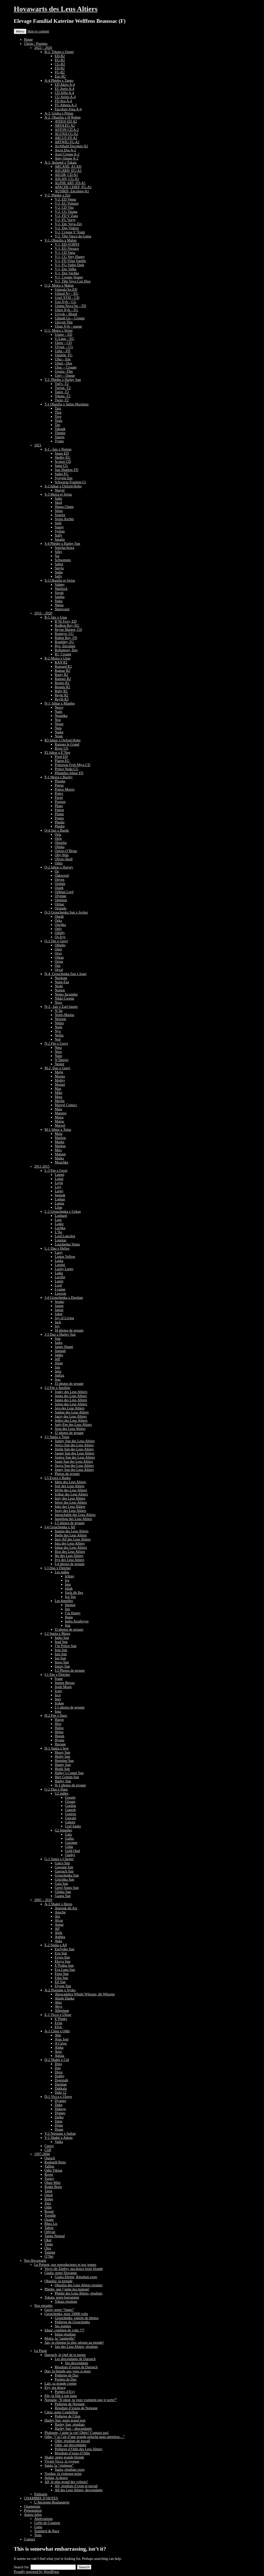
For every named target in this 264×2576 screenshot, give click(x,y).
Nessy (59, 707)
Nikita (59, 1023)
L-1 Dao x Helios (57, 1248)
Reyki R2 (61, 695)
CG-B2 (60, 64)
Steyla (59, 568)
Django (60, 2113)
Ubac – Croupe (66, 367)
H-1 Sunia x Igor (57, 1748)
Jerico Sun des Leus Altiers (74, 1445)
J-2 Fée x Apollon (57, 1388)
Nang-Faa (62, 982)
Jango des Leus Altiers (71, 1400)
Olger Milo (53, 2183)
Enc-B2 (60, 76)
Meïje (59, 1072)
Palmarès (40, 2494)
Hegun (59, 1736)
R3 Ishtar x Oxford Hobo (63, 740)
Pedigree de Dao (67, 2375)
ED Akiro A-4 (65, 85)
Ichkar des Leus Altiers (71, 1494)
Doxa (58, 2072)
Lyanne (60, 1289)
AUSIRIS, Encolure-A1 (72, 191)
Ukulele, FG (63, 355)
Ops (58, 966)
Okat (48, 2240)
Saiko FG (61, 474)
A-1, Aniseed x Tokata (61, 162)
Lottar (59, 1179)
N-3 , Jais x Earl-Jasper (61, 1007)
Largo (59, 1191)
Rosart (49, 2211)
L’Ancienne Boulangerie (52, 2502)
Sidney (60, 585)
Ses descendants (76, 2363)
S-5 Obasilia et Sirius (60, 580)
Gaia (68, 1834)
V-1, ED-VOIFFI (67, 244)
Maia (58, 1109)
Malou (59, 1121)
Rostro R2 (62, 683)
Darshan (61, 2084)
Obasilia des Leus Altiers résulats (79, 2285)
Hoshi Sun (62, 1769)
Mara (58, 1097)
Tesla (58, 421)
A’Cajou (61, 2043)
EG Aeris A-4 (64, 89)
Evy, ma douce (55, 2388)
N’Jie (58, 1011)
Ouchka (60, 925)
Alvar (59, 1920)
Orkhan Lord (64, 892)
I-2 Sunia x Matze (57, 1634)
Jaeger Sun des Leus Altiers (74, 1453)
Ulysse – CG (64, 347)
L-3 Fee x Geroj (56, 1170)
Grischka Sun (64, 1879)
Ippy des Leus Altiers (70, 1498)
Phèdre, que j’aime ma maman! (67, 2289)
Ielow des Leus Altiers (71, 1502)
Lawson (60, 1293)
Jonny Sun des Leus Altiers (74, 1470)
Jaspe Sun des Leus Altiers (74, 1461)
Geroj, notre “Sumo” (59, 2310)
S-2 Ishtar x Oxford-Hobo (63, 486)
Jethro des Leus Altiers (71, 1420)
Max (58, 1089)
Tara (48, 2203)
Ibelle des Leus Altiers (71, 1535)
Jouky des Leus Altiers (71, 1392)
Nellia (59, 1035)
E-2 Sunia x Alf (56, 1945)
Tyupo (59, 441)
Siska (58, 601)
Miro (58, 1150)
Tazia (48, 2191)
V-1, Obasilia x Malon (61, 240)
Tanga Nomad (55, 2236)
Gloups (70, 1802)
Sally (58, 576)
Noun (59, 736)
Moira (59, 1117)
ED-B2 (60, 56)
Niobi (59, 986)
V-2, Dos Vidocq (67, 228)
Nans (58, 1056)
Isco (58, 1695)
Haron (59, 1720)
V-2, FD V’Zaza (66, 216)
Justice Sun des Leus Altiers (75, 1457)
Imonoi (70, 1605)
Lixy (58, 1187)
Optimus (61, 900)
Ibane (69, 1617)
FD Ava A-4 (63, 101)
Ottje (58, 839)
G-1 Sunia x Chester (59, 1859)
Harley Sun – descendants (73, 2429)
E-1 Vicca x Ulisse (58, 2015)
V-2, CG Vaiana (66, 212)
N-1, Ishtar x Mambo (60, 703)
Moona (60, 1076)
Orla (58, 834)
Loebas (60, 1199)
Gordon (70, 1806)
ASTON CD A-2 (67, 130)
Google (70, 1797)
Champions (32, 2506)
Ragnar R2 (62, 671)
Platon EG (62, 761)
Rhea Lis (51, 2224)
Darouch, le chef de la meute (65, 2355)
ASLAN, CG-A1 (67, 179)
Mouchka (61, 1162)
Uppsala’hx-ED (66, 289)
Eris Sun (61, 1953)
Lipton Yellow (65, 1257)
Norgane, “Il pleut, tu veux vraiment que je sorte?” (81, 2400)
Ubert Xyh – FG (66, 310)
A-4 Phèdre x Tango (59, 80)
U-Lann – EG (64, 339)
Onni (58, 949)
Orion (59, 962)
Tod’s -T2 (62, 384)
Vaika (59, 2142)
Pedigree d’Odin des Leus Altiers (78, 2449)
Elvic (58, 2027)
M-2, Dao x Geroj (57, 1068)
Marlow (60, 1138)
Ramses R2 (63, 679)
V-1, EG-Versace (67, 248)
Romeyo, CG (64, 634)
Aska (58, 1941)
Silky (58, 552)
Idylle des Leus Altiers (71, 1490)
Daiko (59, 2117)
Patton (59, 810)
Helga (59, 1732)
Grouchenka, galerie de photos (77, 2318)
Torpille (50, 2215)
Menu (20, 31)
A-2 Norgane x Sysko (60, 1990)
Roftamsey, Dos (66, 650)
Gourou (70, 1814)
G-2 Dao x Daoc (56, 1789)
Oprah (59, 916)
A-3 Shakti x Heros (58, 1904)
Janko (59, 1355)
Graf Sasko (73, 1826)
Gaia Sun (61, 1884)
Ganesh (70, 1810)
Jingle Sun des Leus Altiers (74, 1449)
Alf (57, 1929)
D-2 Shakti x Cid (57, 2060)
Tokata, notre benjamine (62, 2297)
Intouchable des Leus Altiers (75, 1515)
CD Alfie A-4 (64, 93)
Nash (58, 712)
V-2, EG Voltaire (67, 203)
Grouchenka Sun (67, 1875)
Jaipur (59, 1310)
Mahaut (60, 1154)
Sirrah (59, 593)
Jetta (58, 1371)
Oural (49, 2195)
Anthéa (60, 1937)
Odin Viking (53, 2170)
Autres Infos (33, 2515)
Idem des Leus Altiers (70, 1482)
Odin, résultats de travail (72, 2441)
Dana (58, 2121)
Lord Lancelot (65, 1236)
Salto (58, 498)
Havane (60, 1744)
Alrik (58, 1933)
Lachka (60, 1228)
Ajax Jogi (62, 2039)
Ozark (59, 888)
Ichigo (69, 1576)
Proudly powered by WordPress (36, 2572)
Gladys (70, 1855)
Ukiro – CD (63, 343)
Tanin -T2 (62, 392)
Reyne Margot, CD (68, 630)
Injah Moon (63, 1687)
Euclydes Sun (65, 1949)
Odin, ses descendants (70, 2445)
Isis (67, 1609)
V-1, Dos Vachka (67, 273)
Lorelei (60, 1265)
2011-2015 (42, 1166)
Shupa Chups (64, 507)
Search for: (22, 2567)
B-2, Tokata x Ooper (59, 52)
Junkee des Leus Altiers (72, 1412)
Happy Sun (63, 1765)
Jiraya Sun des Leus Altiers (74, 1466)
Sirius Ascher (64, 519)
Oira (48, 2248)
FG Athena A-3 (66, 105)
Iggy (58, 1699)
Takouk (60, 429)
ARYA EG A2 (65, 126)
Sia (57, 556)
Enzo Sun (62, 1974)
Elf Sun (60, 1982)
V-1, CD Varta (65, 253)
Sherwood (62, 609)
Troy (58, 416)
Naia (58, 728)
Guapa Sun (63, 1896)
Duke (58, 2105)
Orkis (59, 863)
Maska (59, 1142)
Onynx (60, 880)
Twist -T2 (62, 400)
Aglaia (59, 2056)
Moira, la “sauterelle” (60, 2338)
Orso (58, 953)
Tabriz (49, 2228)
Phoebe (60, 781)
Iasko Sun (62, 1638)
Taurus (60, 437)
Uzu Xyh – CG (65, 302)
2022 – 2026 (43, 48)
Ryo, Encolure (65, 646)
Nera (58, 1048)
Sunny (59, 527)
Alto (58, 2035)
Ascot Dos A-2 (65, 150)
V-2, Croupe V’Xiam (70, 232)
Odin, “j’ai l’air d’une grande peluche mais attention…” (85, 2437)
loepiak (60, 1195)
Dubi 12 (61, 2093)
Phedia (60, 822)
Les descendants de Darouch (75, 2359)
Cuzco (49, 2146)
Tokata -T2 (63, 396)
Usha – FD (62, 351)
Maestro (61, 1113)
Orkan (59, 957)
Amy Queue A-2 (67, 158)
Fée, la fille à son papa (61, 2396)
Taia (58, 408)
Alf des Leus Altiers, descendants (79, 2490)
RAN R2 (61, 662)
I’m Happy (73, 1613)
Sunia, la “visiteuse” (59, 2465)
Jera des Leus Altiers (70, 1408)
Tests (38, 2535)
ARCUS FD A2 (66, 138)
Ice (67, 1580)
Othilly (60, 933)
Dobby (60, 2076)
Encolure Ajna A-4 (68, 109)
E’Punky (61, 2019)
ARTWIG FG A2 (67, 142)
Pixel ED (61, 757)
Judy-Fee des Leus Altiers (73, 1425)
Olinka (60, 847)
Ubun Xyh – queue (68, 326)
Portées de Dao (66, 2379)
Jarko (58, 1343)
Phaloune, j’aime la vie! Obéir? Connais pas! (77, 2433)
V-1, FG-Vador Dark (69, 265)
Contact (29, 2539)
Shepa (59, 605)
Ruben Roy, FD (66, 638)
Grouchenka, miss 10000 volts (66, 2314)
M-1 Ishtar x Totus (58, 1130)
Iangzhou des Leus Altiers (73, 1519)
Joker (58, 1314)
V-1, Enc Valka (65, 269)
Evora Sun (62, 1957)
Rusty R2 (61, 675)
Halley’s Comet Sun (69, 1773)
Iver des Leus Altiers (70, 1486)
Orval (59, 970)
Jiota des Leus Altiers (70, 1429)
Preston (60, 802)
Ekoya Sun (62, 1961)
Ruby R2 (61, 691)
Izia (67, 1625)
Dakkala (61, 2088)
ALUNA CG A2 (66, 134)
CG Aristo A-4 (65, 97)
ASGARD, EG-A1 (68, 171)
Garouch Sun (64, 1871)
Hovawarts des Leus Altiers (56, 9)
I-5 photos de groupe (70, 1523)
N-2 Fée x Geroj (56, 1043)
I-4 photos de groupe (70, 1564)
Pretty (59, 793)
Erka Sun (61, 1978)
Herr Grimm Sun (67, 1777)
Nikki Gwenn (64, 998)
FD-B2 (60, 68)
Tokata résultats (66, 2301)
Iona (58, 1711)
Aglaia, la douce (56, 2478)
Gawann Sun (64, 1867)
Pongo (59, 818)
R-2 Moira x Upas (58, 658)
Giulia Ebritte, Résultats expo (76, 2277)
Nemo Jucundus (66, 994)
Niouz (59, 724)
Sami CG (61, 466)
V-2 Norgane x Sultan (60, 2133)
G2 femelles (63, 1830)
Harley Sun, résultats (70, 2424)
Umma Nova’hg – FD (70, 306)
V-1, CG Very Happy (70, 257)
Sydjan (60, 531)
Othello (60, 945)
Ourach (50, 2158)
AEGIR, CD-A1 (66, 175)
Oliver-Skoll (64, 859)
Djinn (59, 2125)
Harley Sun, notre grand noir (65, 2420)
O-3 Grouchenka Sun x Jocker (66, 912)
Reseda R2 (62, 687)
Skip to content (38, 31)
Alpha (59, 2047)
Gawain (70, 1818)
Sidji (58, 523)
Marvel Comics (66, 1105)
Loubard (61, 1216)
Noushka (61, 716)
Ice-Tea (70, 1597)
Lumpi (59, 1175)
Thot (58, 412)
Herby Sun (62, 1756)
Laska (59, 1261)
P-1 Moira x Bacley (59, 777)
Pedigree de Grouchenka (72, 2322)
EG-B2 (60, 60)
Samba (60, 597)
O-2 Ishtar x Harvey (59, 867)
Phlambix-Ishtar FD (69, 773)
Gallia (69, 1838)
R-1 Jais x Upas (56, 617)
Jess (58, 1379)
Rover (49, 2174)
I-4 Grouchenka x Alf (60, 1527)
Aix (57, 1916)
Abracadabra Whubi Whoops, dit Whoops (85, 1994)
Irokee (59, 1703)
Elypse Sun (63, 1986)
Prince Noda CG (67, 769)
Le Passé (40, 2351)
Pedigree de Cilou (67, 2416)
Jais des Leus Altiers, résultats (76, 2347)
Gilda (69, 1847)
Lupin (59, 1281)
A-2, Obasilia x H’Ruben (63, 117)
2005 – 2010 (43, 1900)
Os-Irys (60, 937)
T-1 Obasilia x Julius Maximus (67, 404)
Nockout (61, 978)
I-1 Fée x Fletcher (57, 1675)
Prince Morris (65, 789)
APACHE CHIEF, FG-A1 (73, 187)
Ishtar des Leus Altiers (71, 1547)
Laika (59, 1273)
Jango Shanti (64, 1347)
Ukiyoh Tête (64, 322)
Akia (58, 2002)
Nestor (59, 1064)
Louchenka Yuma (67, 1244)
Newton (60, 1019)
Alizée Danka (65, 1998)
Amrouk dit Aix (66, 1908)
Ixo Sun (60, 1658)
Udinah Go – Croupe (70, 318)
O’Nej (49, 2256)
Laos (58, 1220)
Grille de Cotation (47, 2523)
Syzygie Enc (64, 478)
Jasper (59, 1306)
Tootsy (49, 2179)
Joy (57, 1326)
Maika (59, 1158)
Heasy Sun (62, 1752)
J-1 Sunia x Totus (57, 1437)
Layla (59, 1183)
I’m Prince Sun (66, 1646)
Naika (59, 732)
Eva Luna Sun (65, 1970)
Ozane (49, 2220)
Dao (58, 2068)
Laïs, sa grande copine (61, 2383)
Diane (59, 2129)
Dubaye (60, 2109)
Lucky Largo (64, 1269)
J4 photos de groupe (69, 1330)
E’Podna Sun (64, 1965)
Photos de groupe (67, 1474)
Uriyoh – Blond (66, 314)
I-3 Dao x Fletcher (58, 1568)
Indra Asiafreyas (77, 1621)
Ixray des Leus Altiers (70, 1511)
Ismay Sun (62, 1666)
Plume (59, 814)
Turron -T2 (63, 388)
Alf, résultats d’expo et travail (76, 2486)
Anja (58, 2052)
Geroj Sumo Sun (67, 1888)
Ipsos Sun (62, 1662)
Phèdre (60, 826)
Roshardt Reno (55, 2162)
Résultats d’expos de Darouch (76, 2367)
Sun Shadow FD (66, 470)
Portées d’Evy (65, 2392)
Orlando (61, 908)
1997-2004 (42, 2154)
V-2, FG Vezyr (65, 220)
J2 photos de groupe (69, 1433)
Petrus (59, 785)
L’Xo (58, 1232)
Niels (58, 1027)
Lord (58, 1285)
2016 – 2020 (43, 613)
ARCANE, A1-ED (68, 167)
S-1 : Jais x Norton (58, 449)
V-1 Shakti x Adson (59, 2138)
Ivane (59, 1679)
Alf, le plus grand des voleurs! (66, 2482)
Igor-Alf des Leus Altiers (73, 1539)
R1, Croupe (63, 654)
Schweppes (63, 560)
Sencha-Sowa (64, 548)
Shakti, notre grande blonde (64, 2457)
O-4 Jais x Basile (57, 830)
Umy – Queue (65, 376)
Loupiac (61, 1240)
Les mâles (62, 1572)
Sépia (59, 511)
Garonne (71, 1843)
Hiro (58, 1724)
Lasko (59, 1224)
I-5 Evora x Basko (58, 1478)
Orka (58, 921)
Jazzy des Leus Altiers (71, 1416)
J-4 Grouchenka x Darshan (64, 1298)
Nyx (58, 1031)
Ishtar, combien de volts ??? (65, 2330)
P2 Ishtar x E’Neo (57, 753)
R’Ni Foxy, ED (66, 621)
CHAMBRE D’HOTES (41, 2498)
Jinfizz (59, 1375)
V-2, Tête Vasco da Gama (73, 236)
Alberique (62, 2011)
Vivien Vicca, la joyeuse (62, 2461)
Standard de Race (46, 2531)
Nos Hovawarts (35, 2261)
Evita (58, 2023)
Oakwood (62, 875)
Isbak (69, 1588)
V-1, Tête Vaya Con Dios (73, 281)
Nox (58, 720)
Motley (60, 1080)
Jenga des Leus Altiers (71, 1396)
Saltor (59, 564)
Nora (58, 1002)
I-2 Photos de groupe (70, 1670)
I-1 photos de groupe (70, 1707)
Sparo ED (62, 453)
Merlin (60, 1101)
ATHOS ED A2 (66, 121)
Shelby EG (62, 457)
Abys (58, 2006)
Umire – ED (63, 335)
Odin (48, 2207)
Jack (58, 1322)
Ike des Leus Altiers (69, 1556)
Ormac (60, 904)
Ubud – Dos (63, 363)
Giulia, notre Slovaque (61, 2273)
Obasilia (61, 843)
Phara (59, 806)
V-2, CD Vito (64, 208)
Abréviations (43, 2519)
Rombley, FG (64, 642)
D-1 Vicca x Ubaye (58, 2097)
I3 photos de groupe (69, 1629)
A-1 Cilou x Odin (57, 2031)
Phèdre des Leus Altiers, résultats (78, 2293)
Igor (68, 1584)
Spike (59, 572)
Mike (58, 1093)
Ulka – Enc (63, 359)
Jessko (59, 1302)
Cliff (48, 2150)
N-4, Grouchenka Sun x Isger (66, 974)
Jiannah (60, 1351)
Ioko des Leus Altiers (70, 1507)
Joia (58, 1339)
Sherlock (61, 589)
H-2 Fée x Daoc (56, 1716)
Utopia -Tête (64, 371)
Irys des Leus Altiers (69, 1560)
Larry (59, 1252)
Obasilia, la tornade (58, 2281)
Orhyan (50, 2232)
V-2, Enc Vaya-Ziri (68, 224)
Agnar (59, 1924)
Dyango (60, 2101)
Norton (60, 990)
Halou (59, 1728)
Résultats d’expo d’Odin (72, 2453)
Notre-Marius (64, 1015)
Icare (58, 1691)
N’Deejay (62, 1060)
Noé (58, 1039)
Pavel (59, 798)
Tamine (50, 2252)
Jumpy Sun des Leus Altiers (75, 1441)
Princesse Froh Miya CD (72, 765)
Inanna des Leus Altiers (72, 1531)
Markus (60, 1146)
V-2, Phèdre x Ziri (57, 195)
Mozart (60, 1084)
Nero (58, 1052)
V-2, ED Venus (65, 199)
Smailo (60, 539)
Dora (58, 2064)
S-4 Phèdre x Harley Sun (62, 544)
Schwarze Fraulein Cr (70, 482)
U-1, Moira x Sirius (59, 330)
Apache (60, 1912)
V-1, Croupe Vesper (69, 277)
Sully (58, 535)
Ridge (49, 2199)
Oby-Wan (62, 855)
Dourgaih (61, 2080)
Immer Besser (65, 1683)
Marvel (60, 1125)
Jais (57, 1367)
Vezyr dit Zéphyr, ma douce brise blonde (74, 2269)
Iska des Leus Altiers (70, 1543)
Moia (58, 1134)
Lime (58, 1207)
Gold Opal (72, 1851)
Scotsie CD (63, 462)
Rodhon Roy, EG (67, 625)
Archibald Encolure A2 (71, 146)
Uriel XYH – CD (67, 298)
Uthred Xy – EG (66, 294)
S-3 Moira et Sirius (58, 494)
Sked (58, 503)
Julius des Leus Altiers (71, 1404)
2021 (37, 445)
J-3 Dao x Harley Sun (60, 1334)
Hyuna (59, 1740)
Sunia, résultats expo (70, 2470)
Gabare (70, 1822)
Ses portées (63, 2326)
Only (58, 929)
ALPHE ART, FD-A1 (70, 183)
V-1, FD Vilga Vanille (70, 261)
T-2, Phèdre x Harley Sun (63, 380)
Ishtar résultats (65, 2334)
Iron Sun (61, 1650)
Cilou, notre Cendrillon (61, 2412)
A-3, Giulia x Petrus (59, 113)
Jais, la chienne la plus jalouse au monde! (74, 2342)
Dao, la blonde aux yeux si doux (68, 2371)
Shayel (60, 490)
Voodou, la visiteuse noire (63, 2474)
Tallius (49, 2166)
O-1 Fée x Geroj (56, 941)
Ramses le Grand (67, 744)
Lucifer (60, 1277)
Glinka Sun (63, 1892)
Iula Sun (61, 1654)
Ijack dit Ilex (74, 1593)
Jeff (57, 1359)
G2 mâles (61, 1793)
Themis (60, 433)
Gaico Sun (62, 1863)
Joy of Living (64, 1318)
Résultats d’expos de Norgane (76, 2408)
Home (28, 39)
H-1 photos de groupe (70, 1785)
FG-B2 (60, 72)
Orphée (60, 884)
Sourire (60, 515)
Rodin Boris (53, 2187)
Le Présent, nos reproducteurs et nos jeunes (65, 2265)
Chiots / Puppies (36, 44)
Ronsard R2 (63, 666)
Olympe (60, 896)
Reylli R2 (62, 699)
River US (61, 748)
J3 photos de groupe (69, 1384)
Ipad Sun (61, 1642)
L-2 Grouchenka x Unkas (63, 1211)
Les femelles (64, 1601)
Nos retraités (43, 2306)
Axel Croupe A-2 (67, 154)
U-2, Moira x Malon (59, 285)
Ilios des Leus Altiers (70, 1552)
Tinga (49, 2244)
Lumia (59, 1203)
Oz (57, 871)
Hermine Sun (64, 1761)
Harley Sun (63, 1781)
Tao (57, 425)
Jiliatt (59, 1363)
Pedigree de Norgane (70, 2404)
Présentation (33, 2510)
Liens (38, 2527)
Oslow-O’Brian (66, 851)
